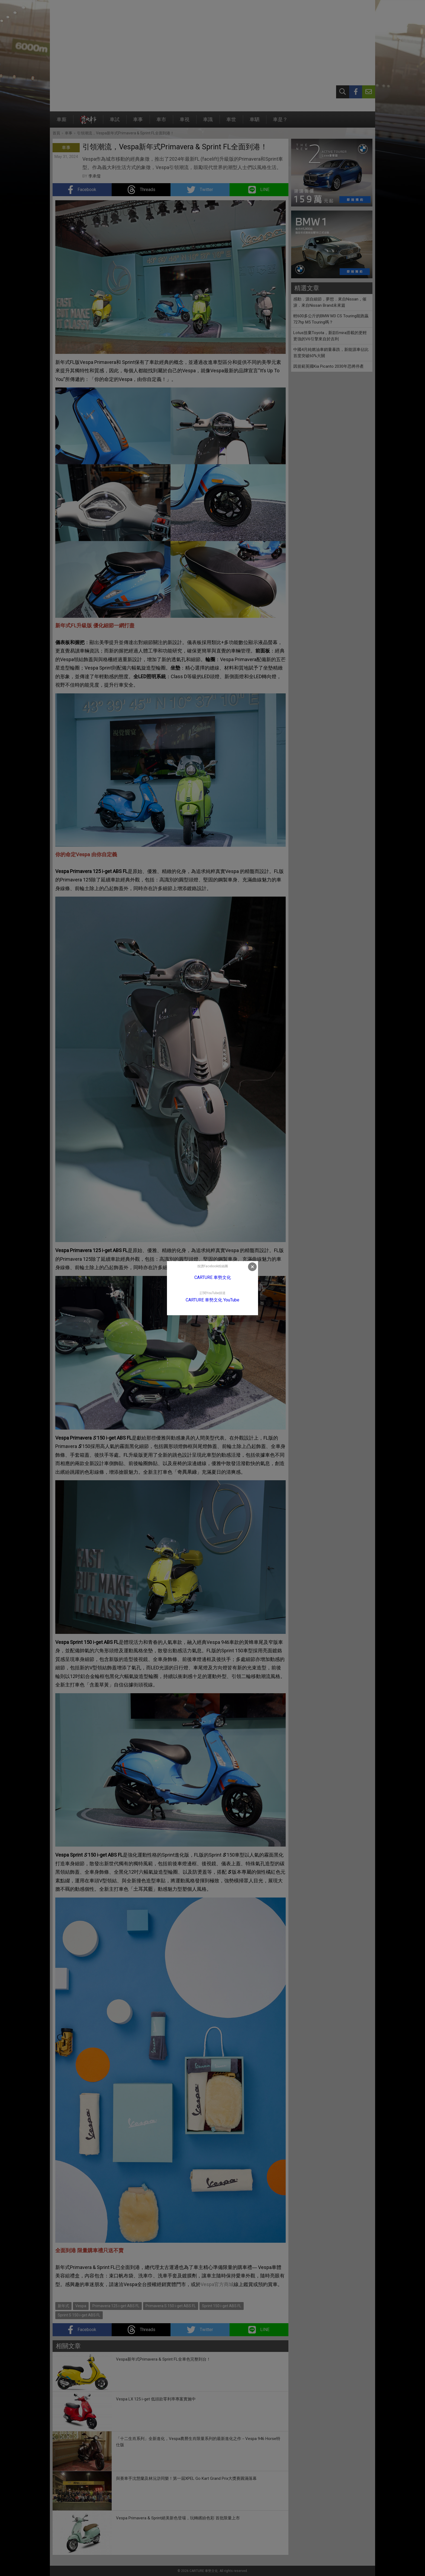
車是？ (280, 122)
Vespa (80, 2306)
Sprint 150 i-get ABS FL (221, 2306)
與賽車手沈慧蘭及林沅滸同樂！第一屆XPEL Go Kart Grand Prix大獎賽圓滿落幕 (186, 2478)
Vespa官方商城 (217, 2284)
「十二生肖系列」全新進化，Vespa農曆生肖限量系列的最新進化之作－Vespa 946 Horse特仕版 (198, 2441)
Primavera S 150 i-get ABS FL (171, 2306)
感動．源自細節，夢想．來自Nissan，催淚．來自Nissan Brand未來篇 (329, 302)
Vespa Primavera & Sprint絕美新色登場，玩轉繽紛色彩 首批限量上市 (178, 2518)
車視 (184, 122)
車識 (208, 122)
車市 (161, 122)
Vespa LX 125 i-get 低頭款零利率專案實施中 (156, 2399)
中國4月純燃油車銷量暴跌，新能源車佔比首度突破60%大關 (331, 352)
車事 (138, 122)
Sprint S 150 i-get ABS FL (79, 2315)
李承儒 (94, 176)
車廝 (61, 122)
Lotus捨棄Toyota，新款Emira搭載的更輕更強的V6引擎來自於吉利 (330, 335)
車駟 (254, 122)
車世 (231, 122)
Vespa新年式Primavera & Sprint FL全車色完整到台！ (163, 2359)
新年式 (63, 2306)
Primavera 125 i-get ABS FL (115, 2306)
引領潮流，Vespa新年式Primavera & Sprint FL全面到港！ (125, 133)
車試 (114, 122)
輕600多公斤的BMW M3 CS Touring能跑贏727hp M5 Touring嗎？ (331, 319)
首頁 (56, 133)
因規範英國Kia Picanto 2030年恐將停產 (328, 366)
